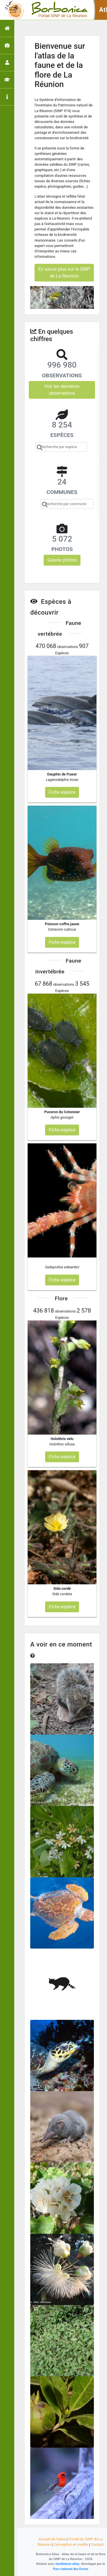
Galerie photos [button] (62, 560)
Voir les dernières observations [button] (62, 390)
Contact (97, 2544)
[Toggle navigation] (13, 10)
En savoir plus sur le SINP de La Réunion (64, 272)
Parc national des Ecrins (70, 2569)
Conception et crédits (71, 2544)
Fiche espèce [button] (62, 792)
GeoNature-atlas (67, 2564)
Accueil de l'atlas (52, 2539)
